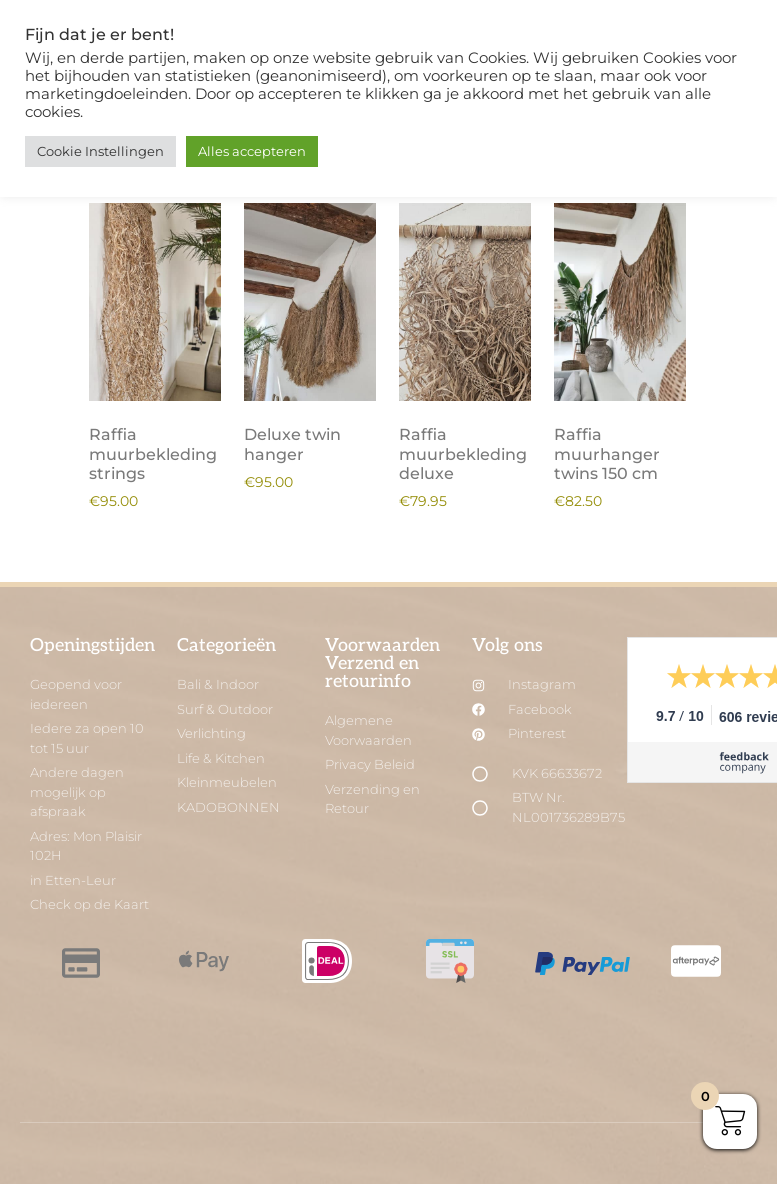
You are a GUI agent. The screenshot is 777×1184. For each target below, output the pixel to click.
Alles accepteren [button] (252, 151)
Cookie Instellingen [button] (100, 151)
